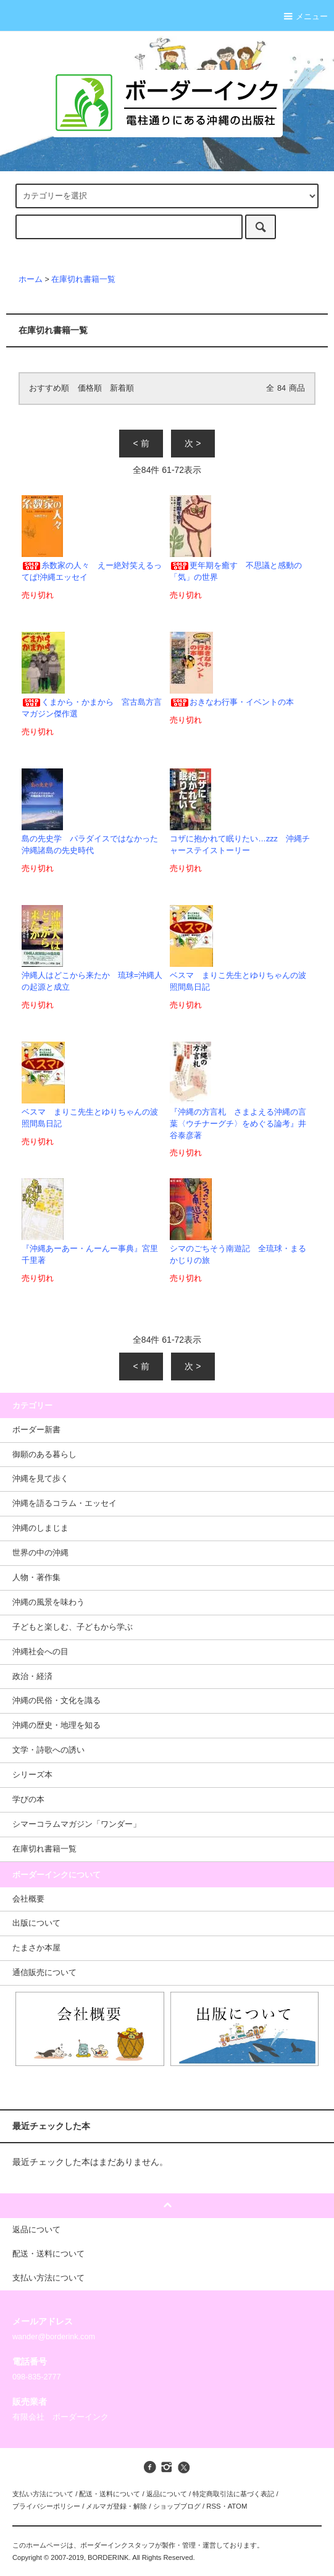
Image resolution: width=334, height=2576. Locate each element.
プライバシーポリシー (46, 2506)
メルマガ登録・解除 (116, 2506)
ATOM (238, 2506)
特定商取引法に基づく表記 (233, 2493)
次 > (193, 443)
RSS (213, 2506)
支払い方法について (42, 2493)
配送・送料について (109, 2493)
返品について (166, 2493)
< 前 (141, 443)
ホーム (31, 279)
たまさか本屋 (36, 1948)
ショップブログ (177, 2506)
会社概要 (28, 1899)
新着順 (122, 388)
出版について (36, 1923)
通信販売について (44, 1972)
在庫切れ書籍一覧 (83, 279)
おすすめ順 (49, 388)
